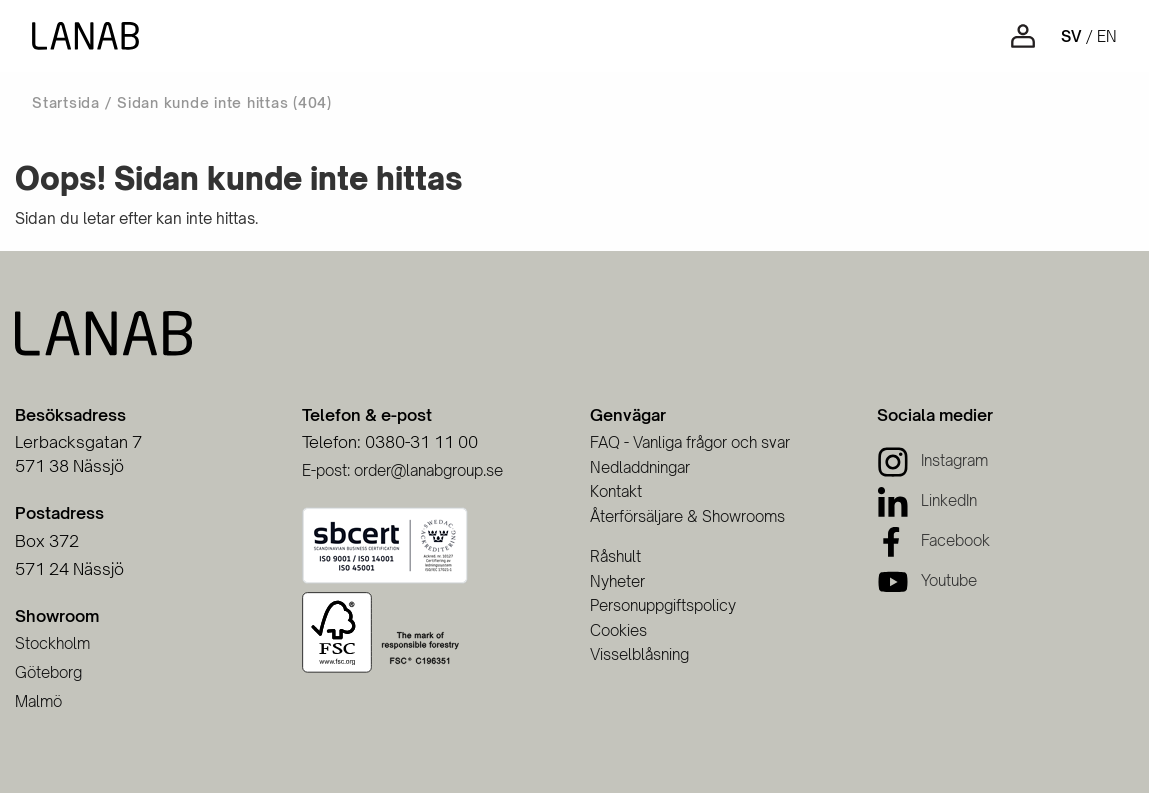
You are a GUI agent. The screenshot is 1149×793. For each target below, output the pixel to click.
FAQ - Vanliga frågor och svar (690, 442)
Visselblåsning (639, 654)
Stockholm (52, 643)
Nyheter (617, 581)
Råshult (615, 556)
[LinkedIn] (927, 500)
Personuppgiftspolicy (663, 605)
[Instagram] (932, 460)
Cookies (618, 630)
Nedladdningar (640, 467)
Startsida (66, 102)
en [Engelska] (1107, 36)
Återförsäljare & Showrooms (687, 516)
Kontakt (616, 491)
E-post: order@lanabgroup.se (402, 470)
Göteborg (48, 672)
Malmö (38, 701)
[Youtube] (927, 580)
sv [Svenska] (1071, 36)
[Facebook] (933, 540)
